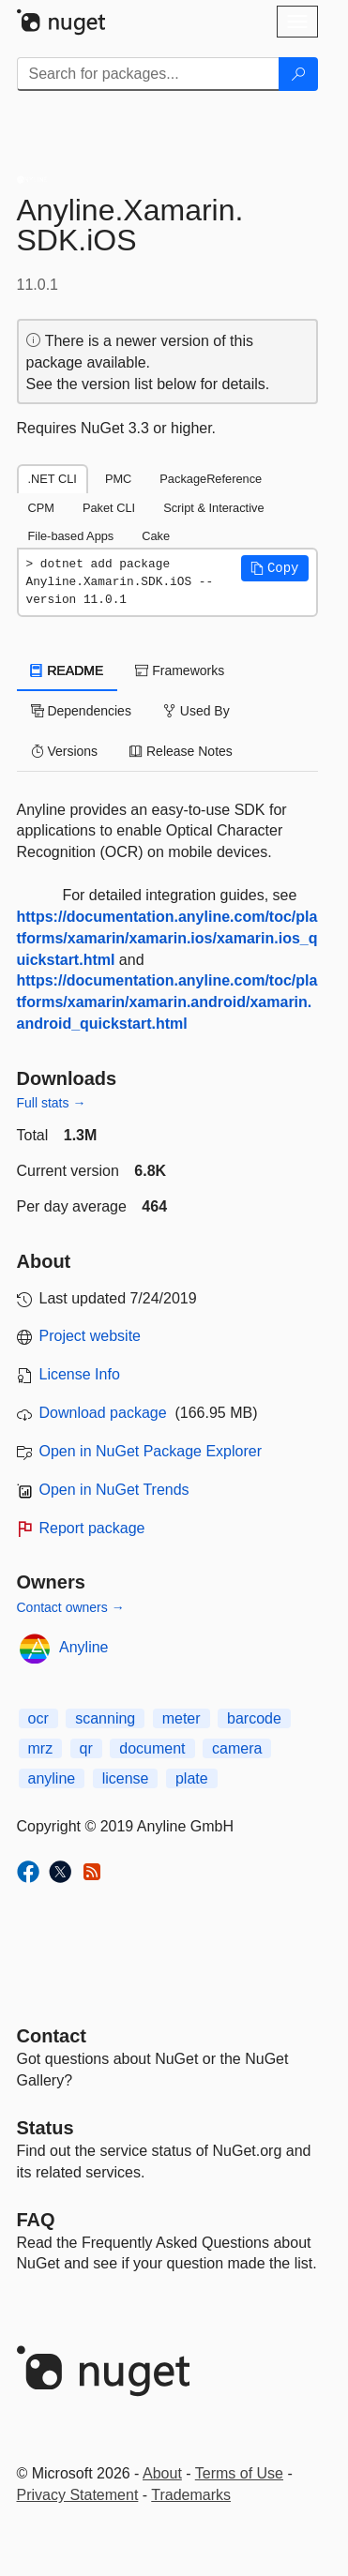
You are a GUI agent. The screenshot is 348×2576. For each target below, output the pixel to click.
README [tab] (67, 670)
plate (191, 1778)
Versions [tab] (64, 751)
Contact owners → (71, 1607)
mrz (40, 1748)
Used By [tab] (196, 710)
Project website (90, 1336)
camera (237, 1748)
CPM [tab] (41, 508)
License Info (79, 1374)
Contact (51, 2036)
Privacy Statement (78, 2495)
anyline (52, 1778)
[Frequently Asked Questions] (36, 2219)
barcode (254, 1718)
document (152, 1748)
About (162, 2473)
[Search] (298, 74)
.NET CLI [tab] (52, 479)
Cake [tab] (156, 536)
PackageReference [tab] (210, 479)
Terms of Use (239, 2473)
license (125, 1778)
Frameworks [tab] (179, 670)
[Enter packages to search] (148, 74)
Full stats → (51, 1102)
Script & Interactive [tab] (213, 508)
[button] (275, 568)
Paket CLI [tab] (109, 508)
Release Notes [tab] (181, 751)
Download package (103, 1413)
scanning (105, 1718)
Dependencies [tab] (81, 710)
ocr (38, 1718)
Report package (92, 1528)
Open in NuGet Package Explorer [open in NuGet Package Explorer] (150, 1451)
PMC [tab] (118, 479)
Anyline (83, 1647)
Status (45, 2127)
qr (86, 1748)
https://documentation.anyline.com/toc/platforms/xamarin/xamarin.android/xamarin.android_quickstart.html (167, 1002)
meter (181, 1718)
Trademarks (191, 2495)
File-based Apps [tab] (71, 536)
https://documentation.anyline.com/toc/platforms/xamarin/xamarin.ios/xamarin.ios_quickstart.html (167, 938)
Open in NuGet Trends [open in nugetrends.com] (114, 1490)
